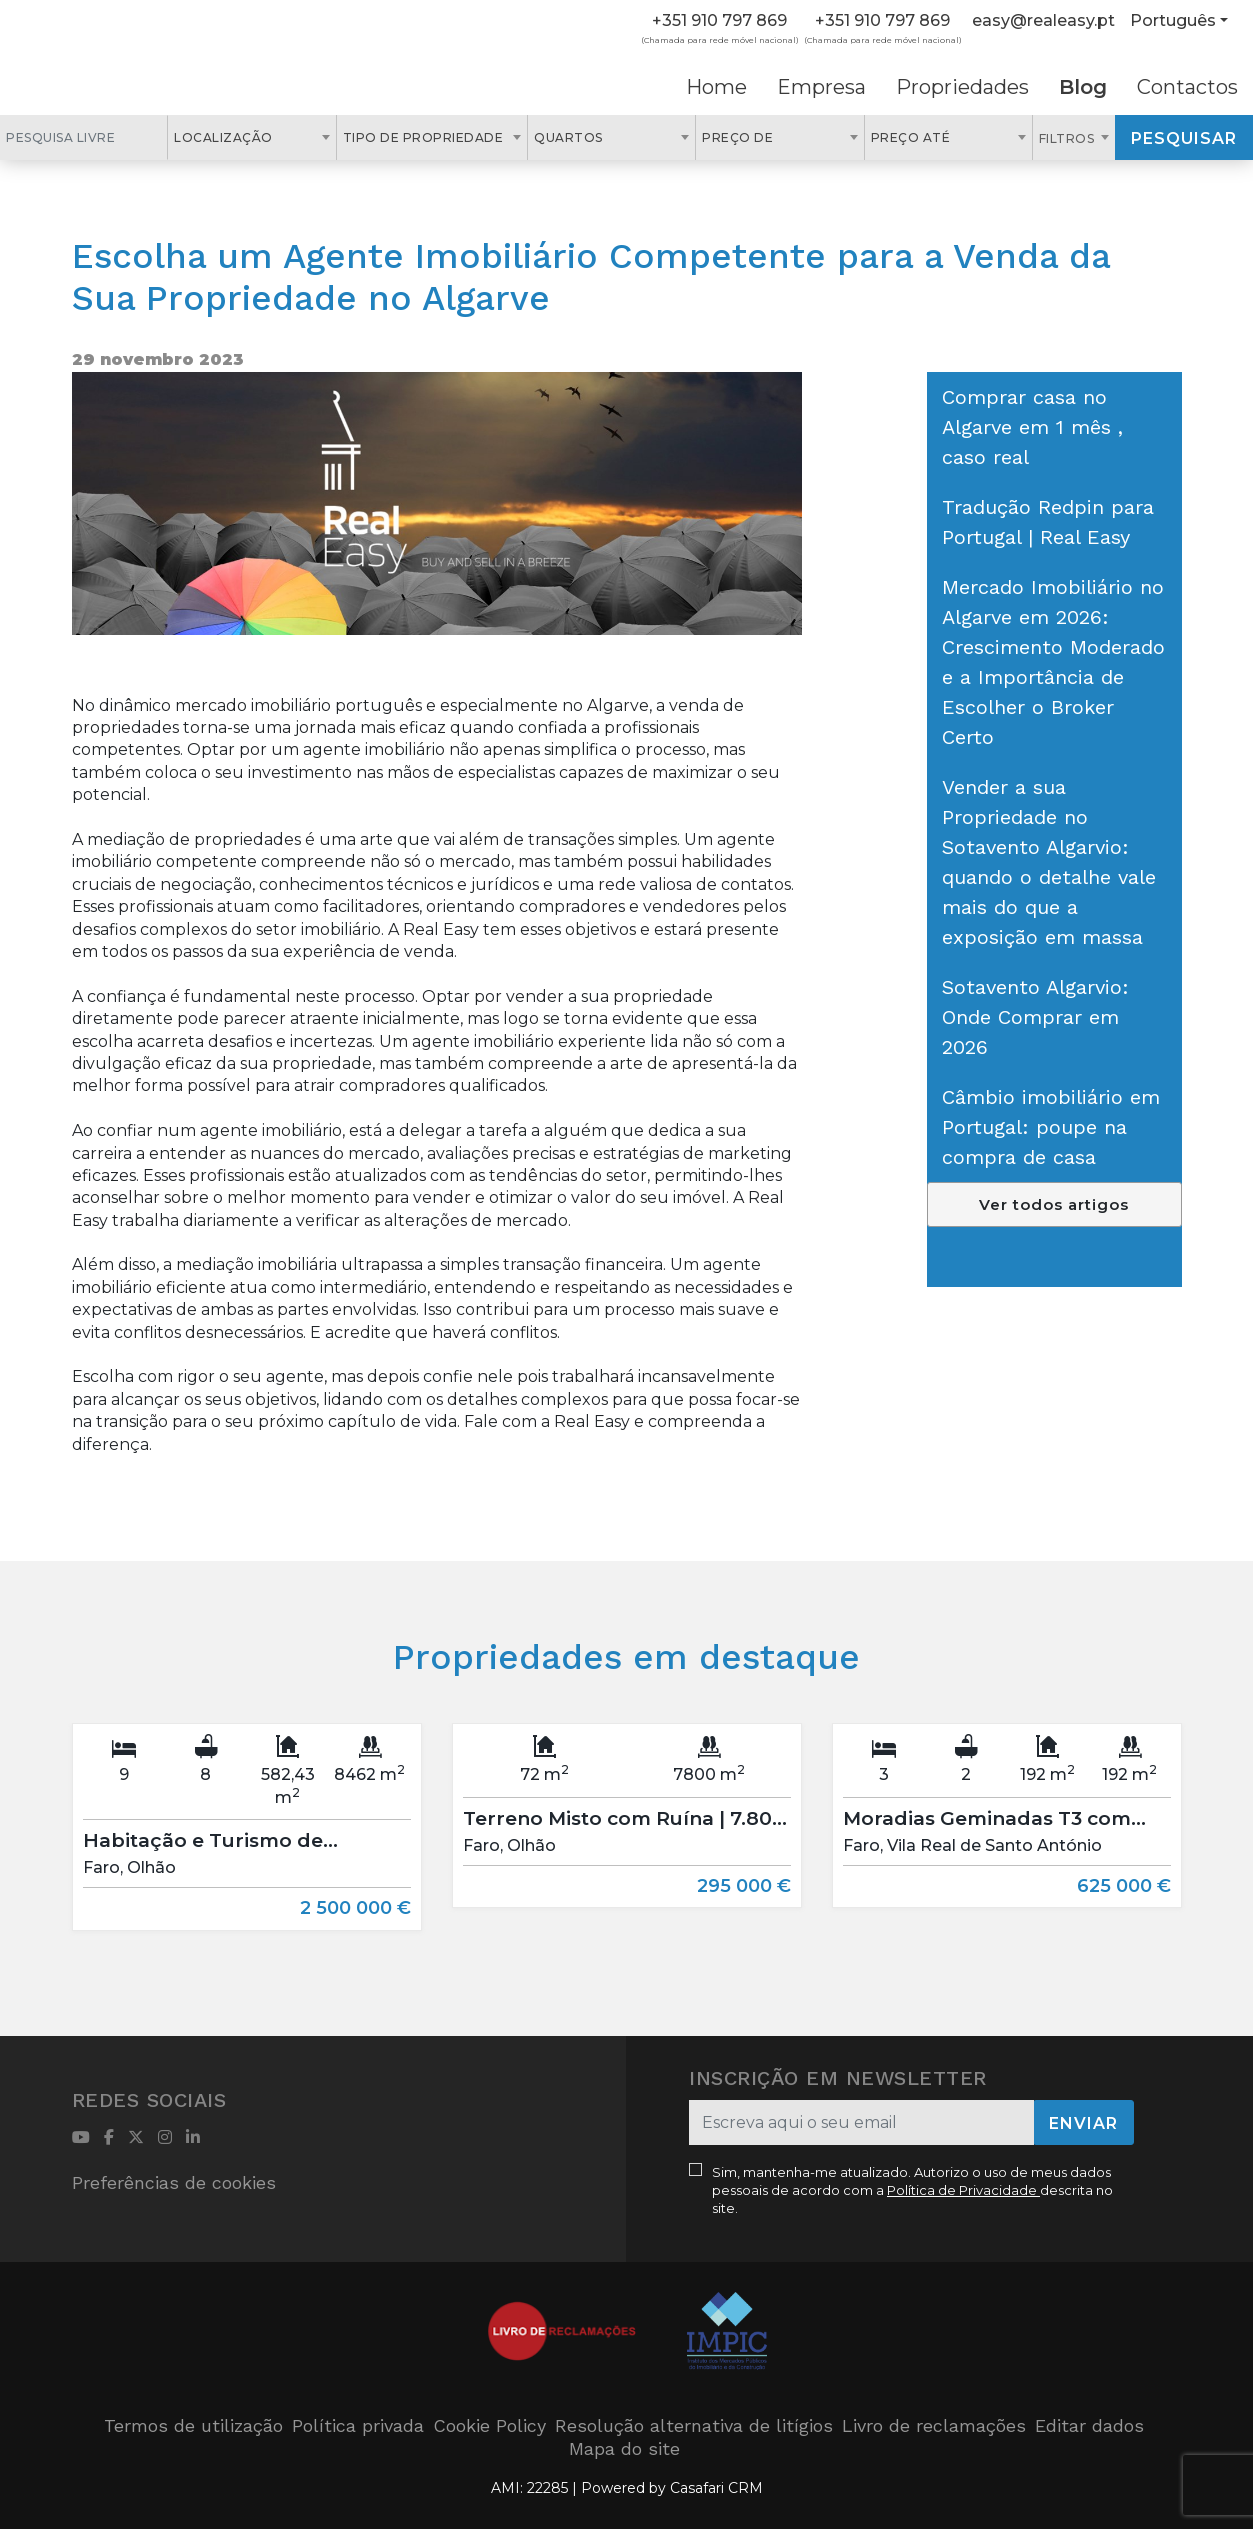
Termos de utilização (193, 2425)
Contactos (1187, 87)
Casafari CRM (716, 2488)
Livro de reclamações (934, 2425)
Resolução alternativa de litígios (694, 2425)
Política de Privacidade (963, 2190)
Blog (1083, 87)
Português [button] (1173, 20)
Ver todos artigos (1054, 1204)
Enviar (1083, 2123)
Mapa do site (624, 2448)
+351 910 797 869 (719, 20)
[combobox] (251, 137)
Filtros (1068, 138)
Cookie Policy (489, 2425)
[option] (247, 1842)
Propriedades (962, 87)
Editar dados (1089, 2425)
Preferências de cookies (174, 2182)
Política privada (358, 2425)
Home (716, 87)
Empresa (821, 87)
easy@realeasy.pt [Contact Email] (1043, 20)
